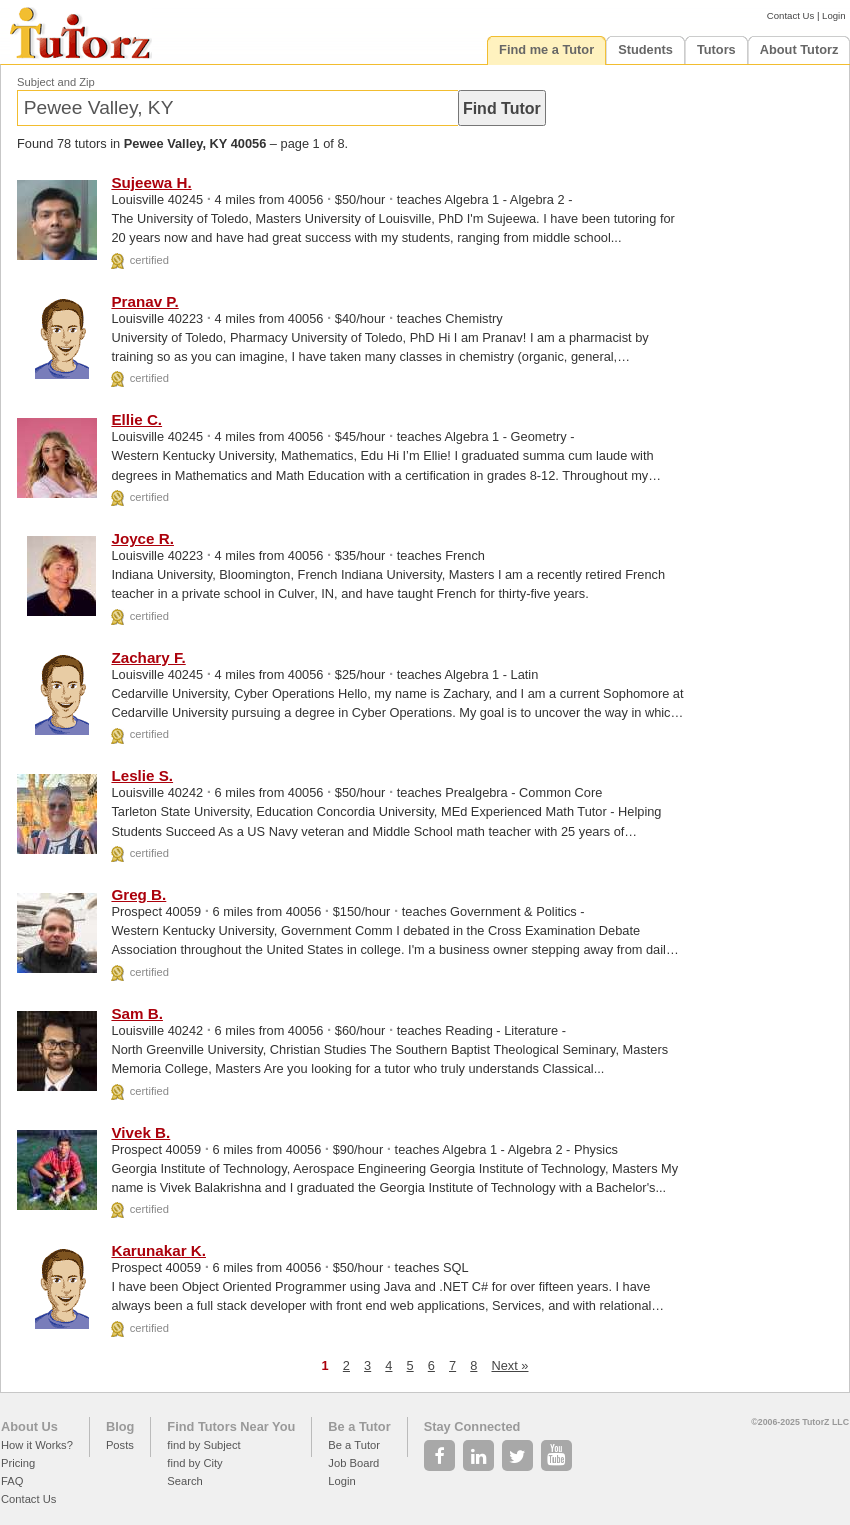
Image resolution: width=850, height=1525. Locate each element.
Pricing (18, 1463)
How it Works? (37, 1445)
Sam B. (137, 1013)
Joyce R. (142, 538)
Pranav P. (144, 301)
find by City (194, 1463)
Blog (120, 1426)
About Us (29, 1426)
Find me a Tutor (546, 49)
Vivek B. (140, 1132)
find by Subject (203, 1445)
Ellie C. (136, 419)
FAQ (12, 1481)
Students (645, 49)
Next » (509, 1365)
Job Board (353, 1463)
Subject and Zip (56, 82)
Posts (120, 1445)
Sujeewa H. (151, 182)
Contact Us (790, 15)
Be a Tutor (359, 1426)
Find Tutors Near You (231, 1426)
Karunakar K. (158, 1250)
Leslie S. (142, 775)
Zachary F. (148, 657)
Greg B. (138, 894)
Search (184, 1481)
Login (833, 15)
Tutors (716, 49)
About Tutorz (799, 49)
